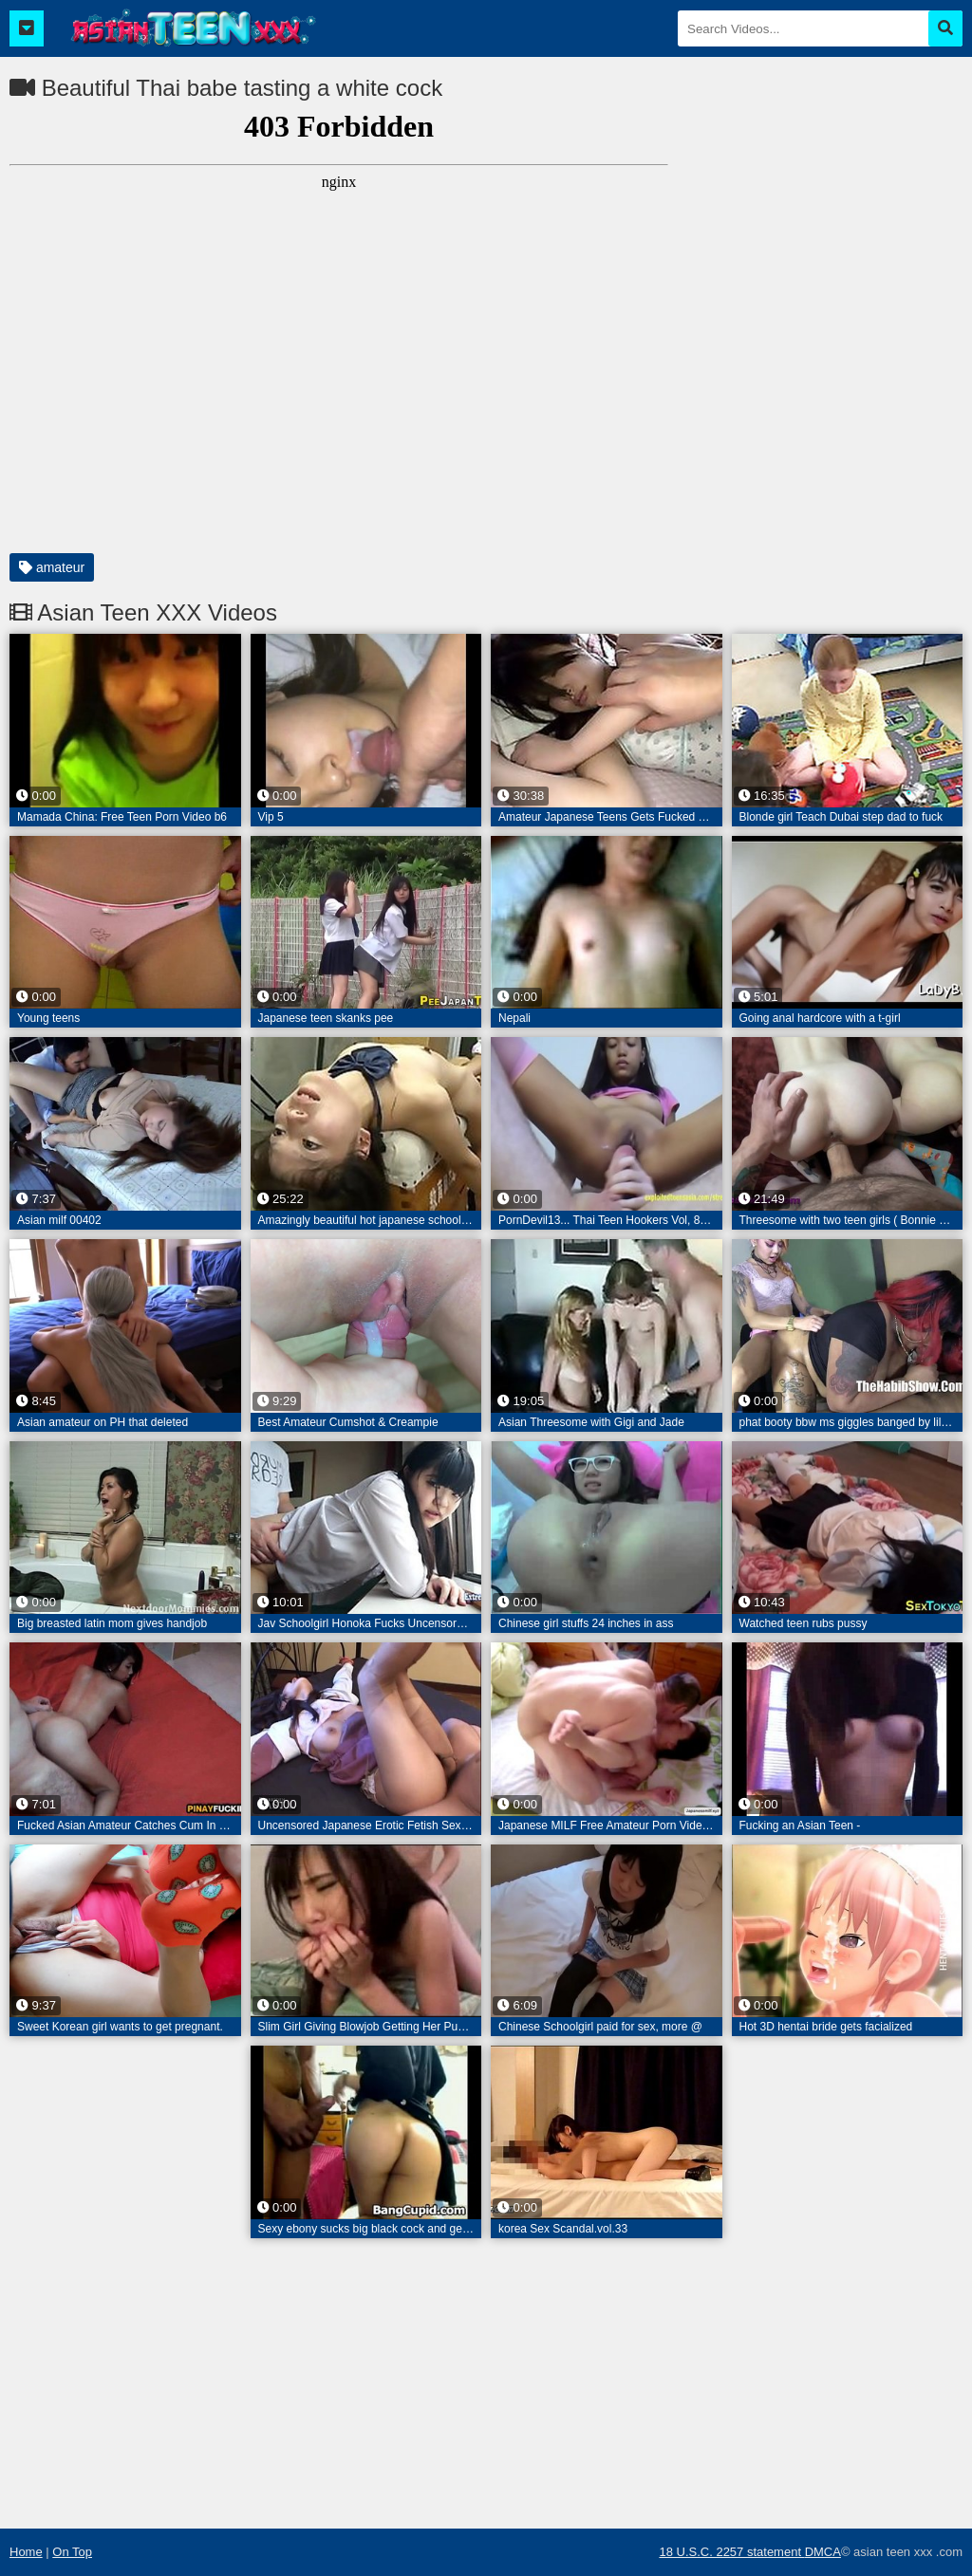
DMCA (823, 2552)
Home (26, 2552)
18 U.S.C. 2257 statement (731, 2552)
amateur (51, 567)
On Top (72, 2552)
